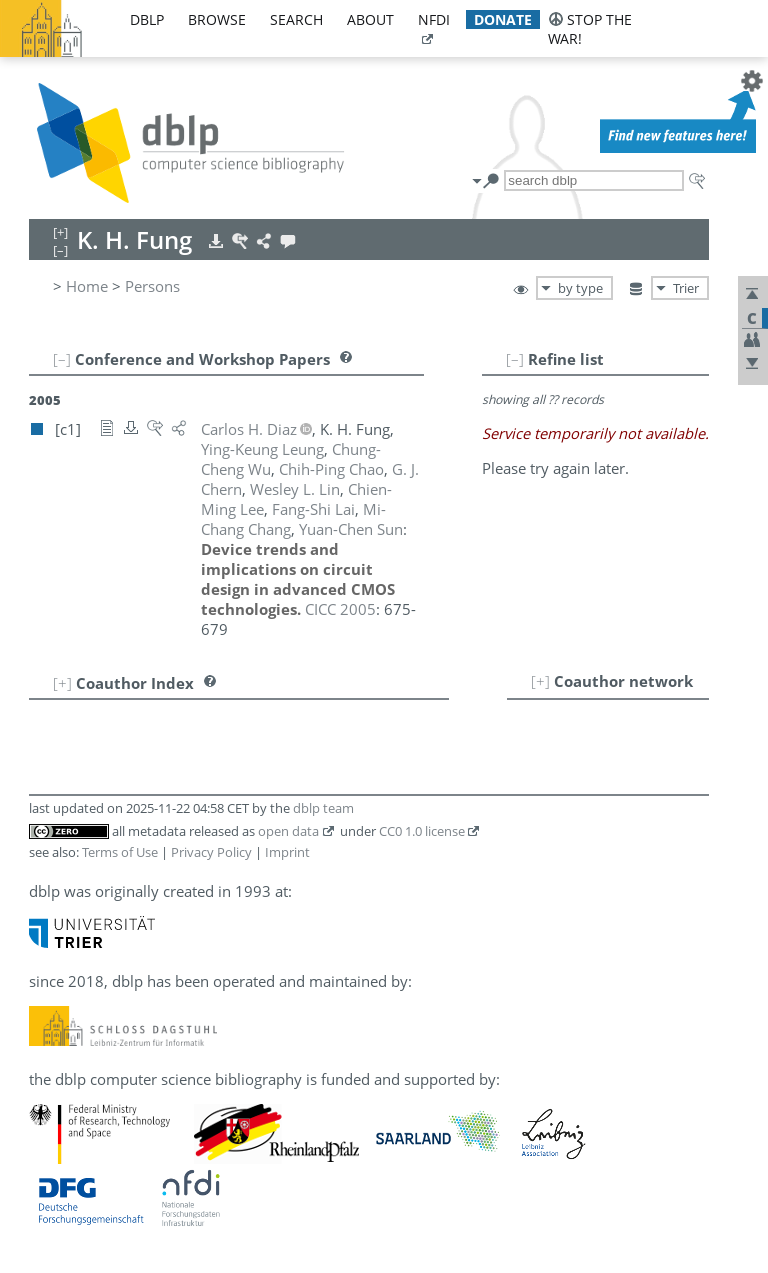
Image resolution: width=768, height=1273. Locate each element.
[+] (540, 681)
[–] (515, 359)
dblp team (323, 808)
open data (288, 831)
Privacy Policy (211, 852)
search (296, 19)
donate (503, 19)
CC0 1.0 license (422, 831)
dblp (147, 19)
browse (217, 19)
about (370, 19)
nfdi (434, 19)
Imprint (287, 852)
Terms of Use (120, 852)
